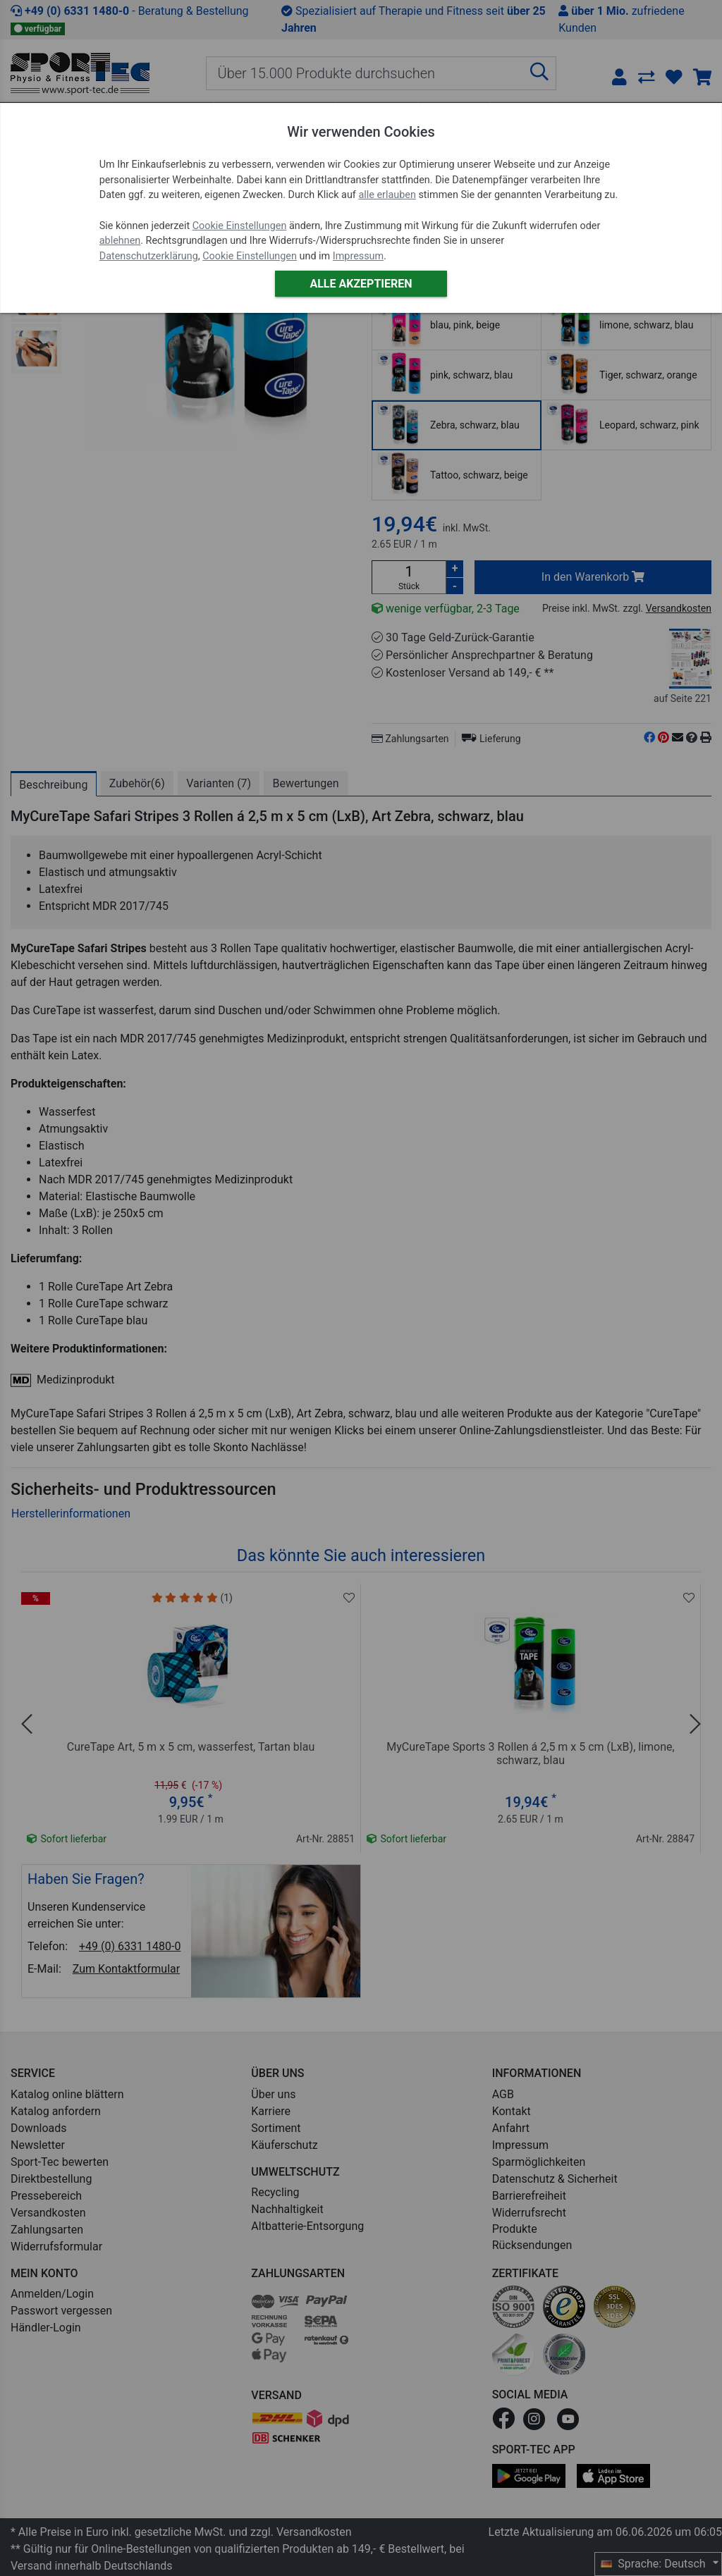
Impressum (358, 256)
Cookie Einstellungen (239, 226)
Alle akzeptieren (361, 283)
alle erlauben (386, 195)
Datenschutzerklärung (148, 256)
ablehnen (120, 241)
